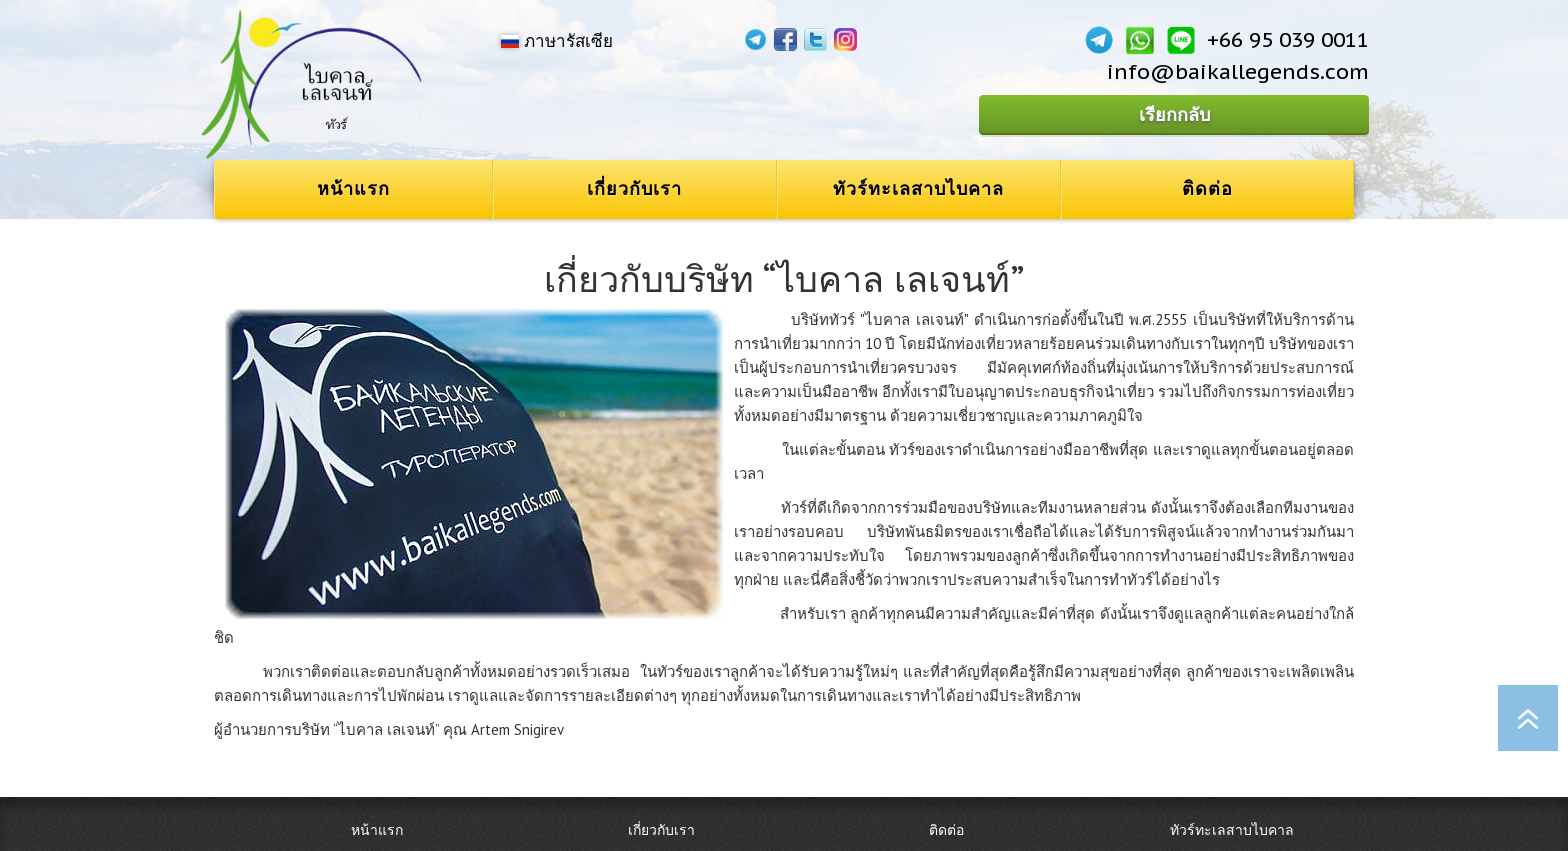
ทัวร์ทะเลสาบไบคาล (918, 188)
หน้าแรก (353, 188)
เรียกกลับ (1174, 114)
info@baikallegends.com (1238, 71)
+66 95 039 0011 (1288, 39)
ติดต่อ (1207, 188)
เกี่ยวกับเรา (634, 188)
